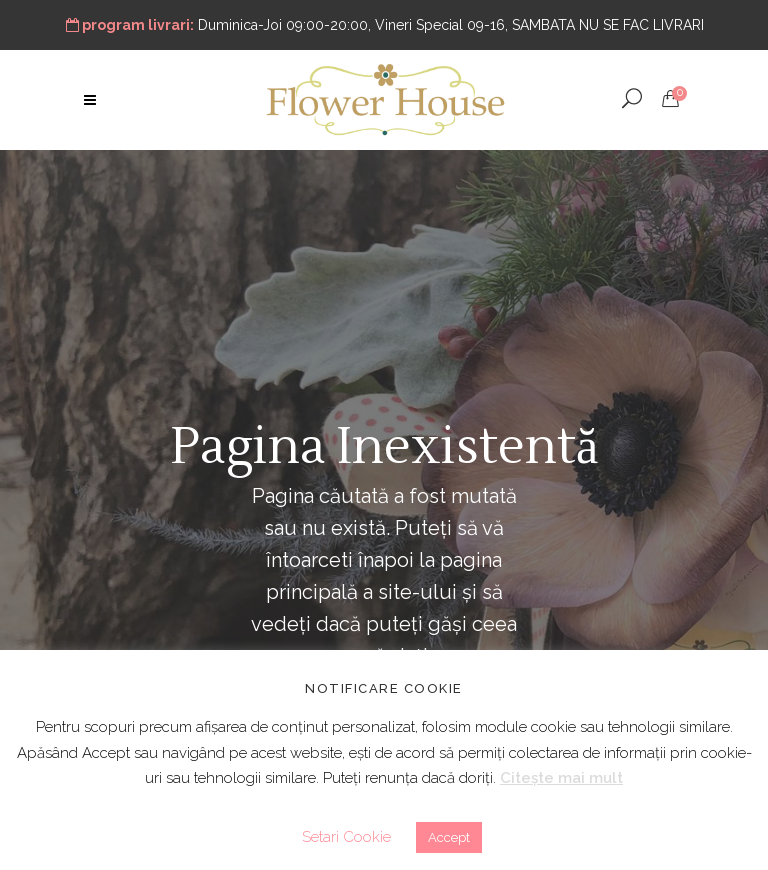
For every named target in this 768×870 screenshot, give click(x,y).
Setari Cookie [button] (346, 837)
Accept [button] (449, 837)
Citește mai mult (561, 778)
